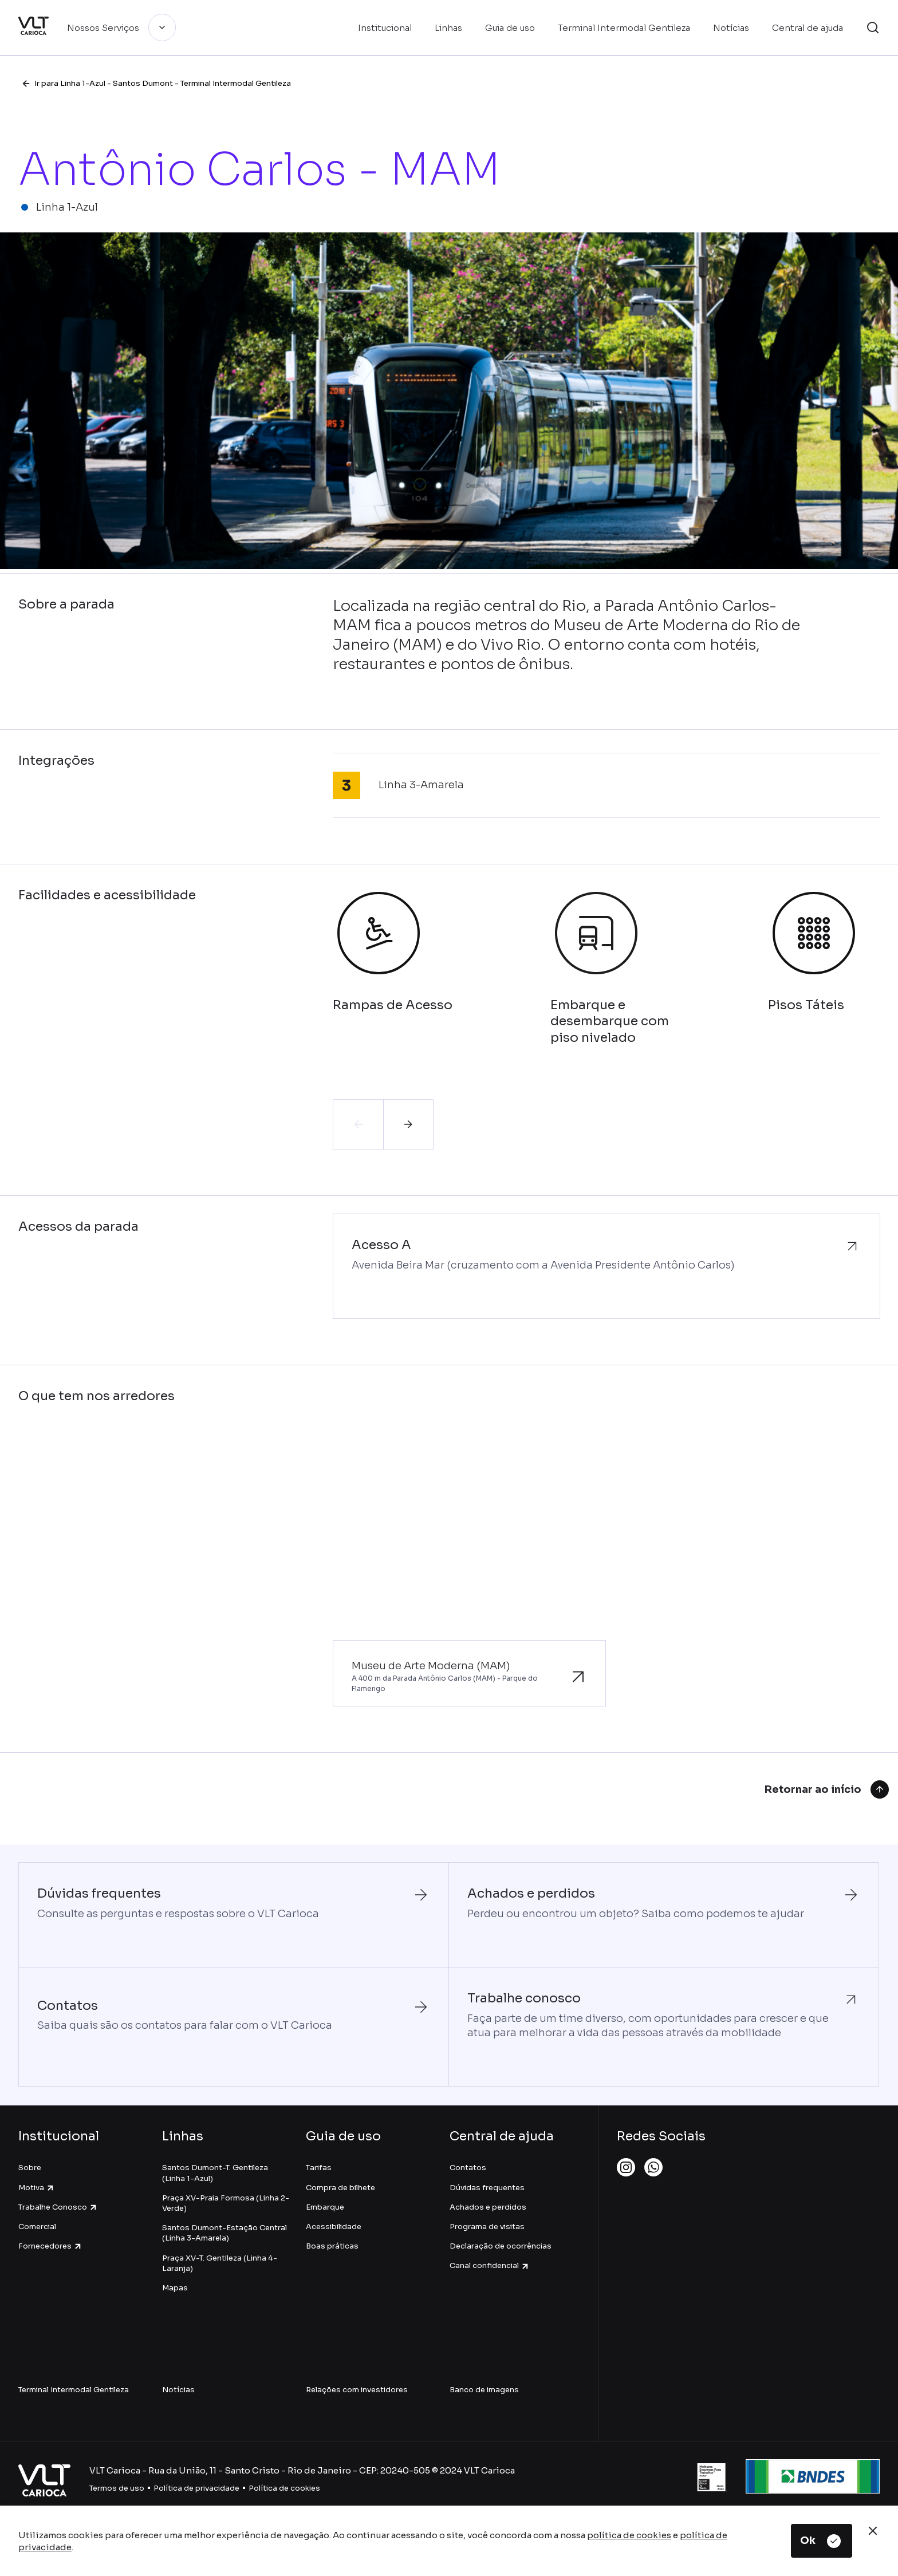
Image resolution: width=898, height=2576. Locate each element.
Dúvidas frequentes (487, 2187)
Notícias (178, 2390)
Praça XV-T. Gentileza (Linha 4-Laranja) (219, 2263)
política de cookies (629, 2535)
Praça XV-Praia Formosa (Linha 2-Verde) (225, 2203)
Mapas (175, 2288)
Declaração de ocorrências (501, 2246)
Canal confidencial (490, 2265)
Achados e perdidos (488, 2207)
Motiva (36, 2187)
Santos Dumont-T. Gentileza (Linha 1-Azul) (215, 2173)
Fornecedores (50, 2246)
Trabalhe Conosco (58, 2207)
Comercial (37, 2226)
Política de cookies (284, 2488)
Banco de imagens (484, 2390)
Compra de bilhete (340, 2187)
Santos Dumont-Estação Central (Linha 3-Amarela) (224, 2233)
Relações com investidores (357, 2390)
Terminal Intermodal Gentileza (74, 2390)
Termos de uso (116, 2488)
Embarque (325, 2207)
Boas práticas (332, 2246)
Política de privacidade (196, 2488)
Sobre (29, 2167)
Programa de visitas (487, 2226)
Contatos (468, 2167)
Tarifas (319, 2167)
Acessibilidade (333, 2226)
